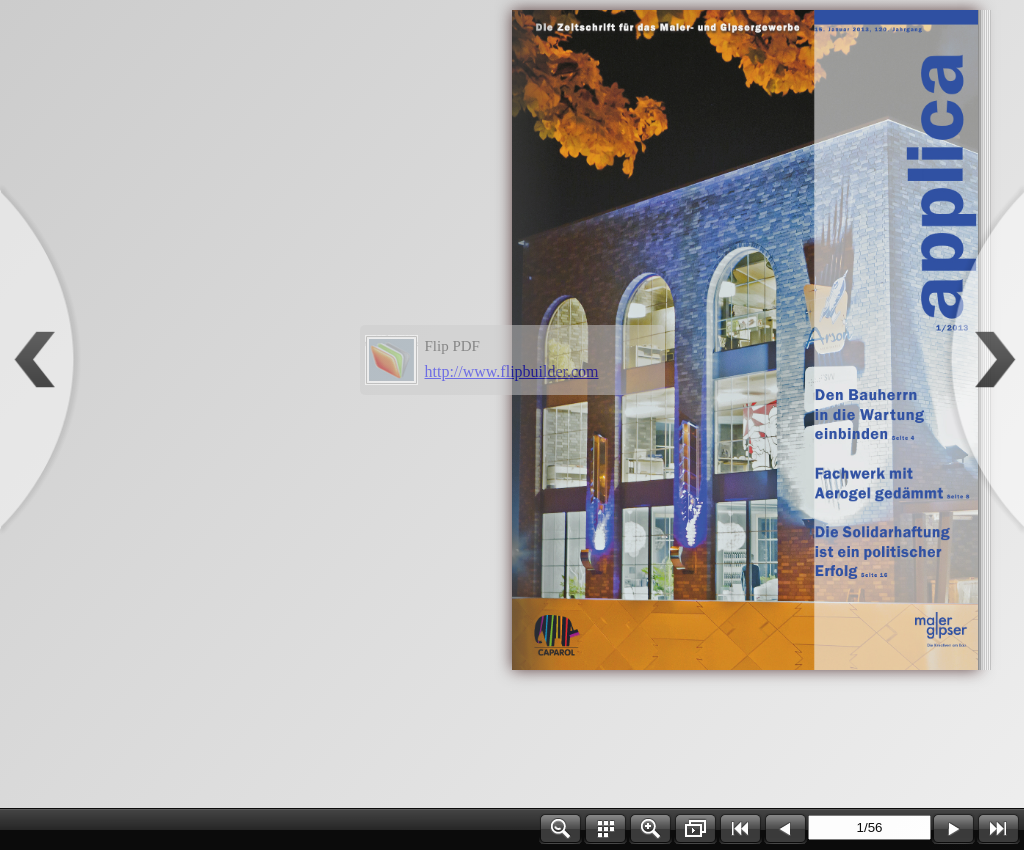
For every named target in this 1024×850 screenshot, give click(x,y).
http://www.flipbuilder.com (512, 371)
